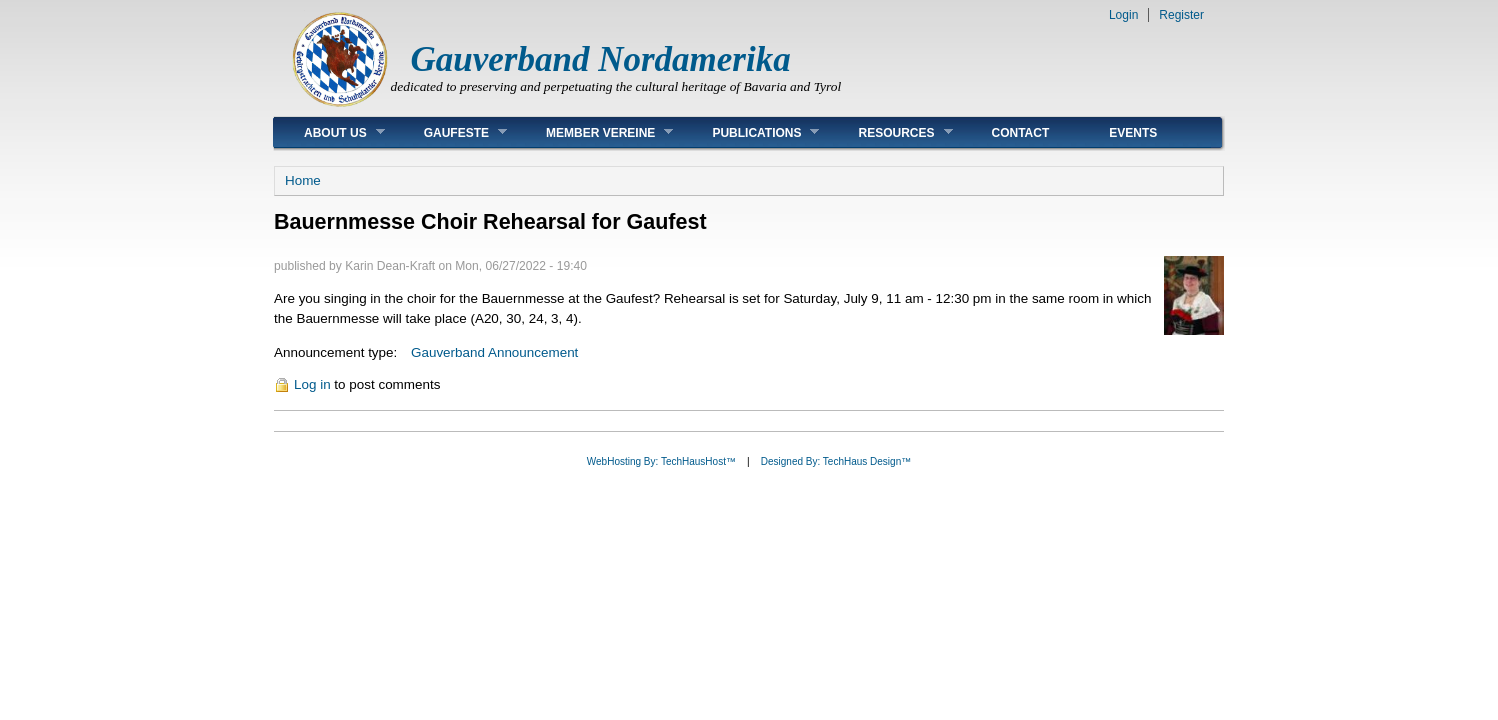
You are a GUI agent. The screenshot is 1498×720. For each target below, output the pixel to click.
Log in (312, 384)
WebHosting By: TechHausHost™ (661, 461)
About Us (329, 132)
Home (303, 180)
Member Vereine (594, 132)
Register (1181, 15)
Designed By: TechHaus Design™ (836, 461)
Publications (750, 132)
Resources (890, 132)
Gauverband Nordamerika (601, 59)
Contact (1021, 133)
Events (1133, 133)
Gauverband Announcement (494, 352)
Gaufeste (450, 132)
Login (1123, 15)
